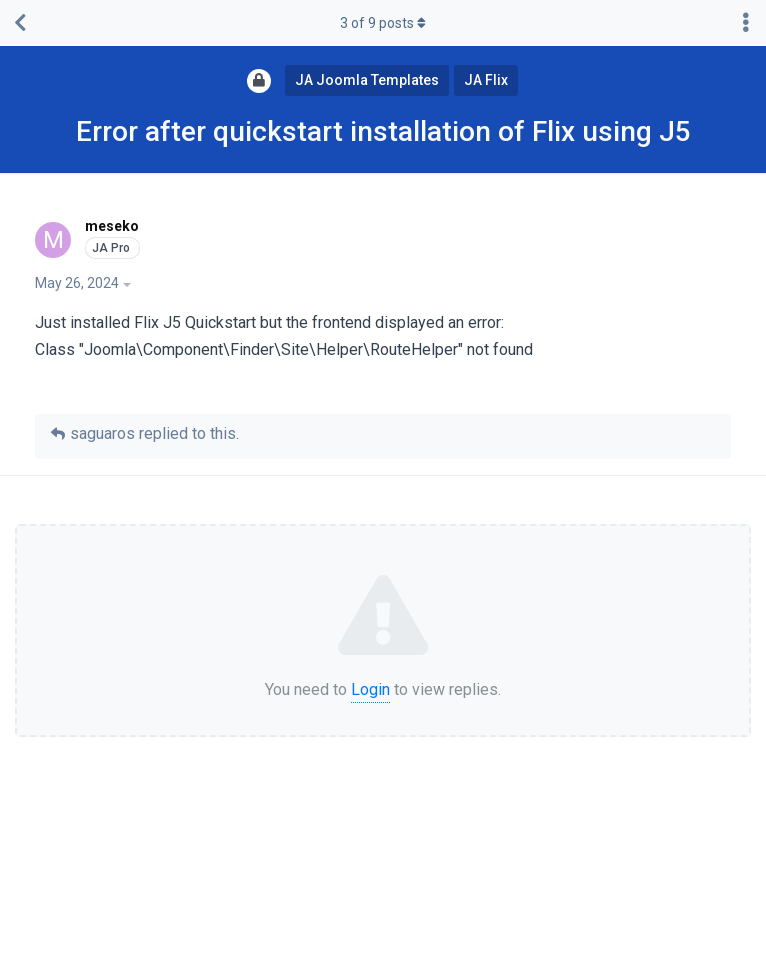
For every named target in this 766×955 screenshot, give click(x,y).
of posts (383, 23)
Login (370, 689)
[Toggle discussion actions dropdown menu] (746, 23)
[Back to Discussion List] (20, 23)
